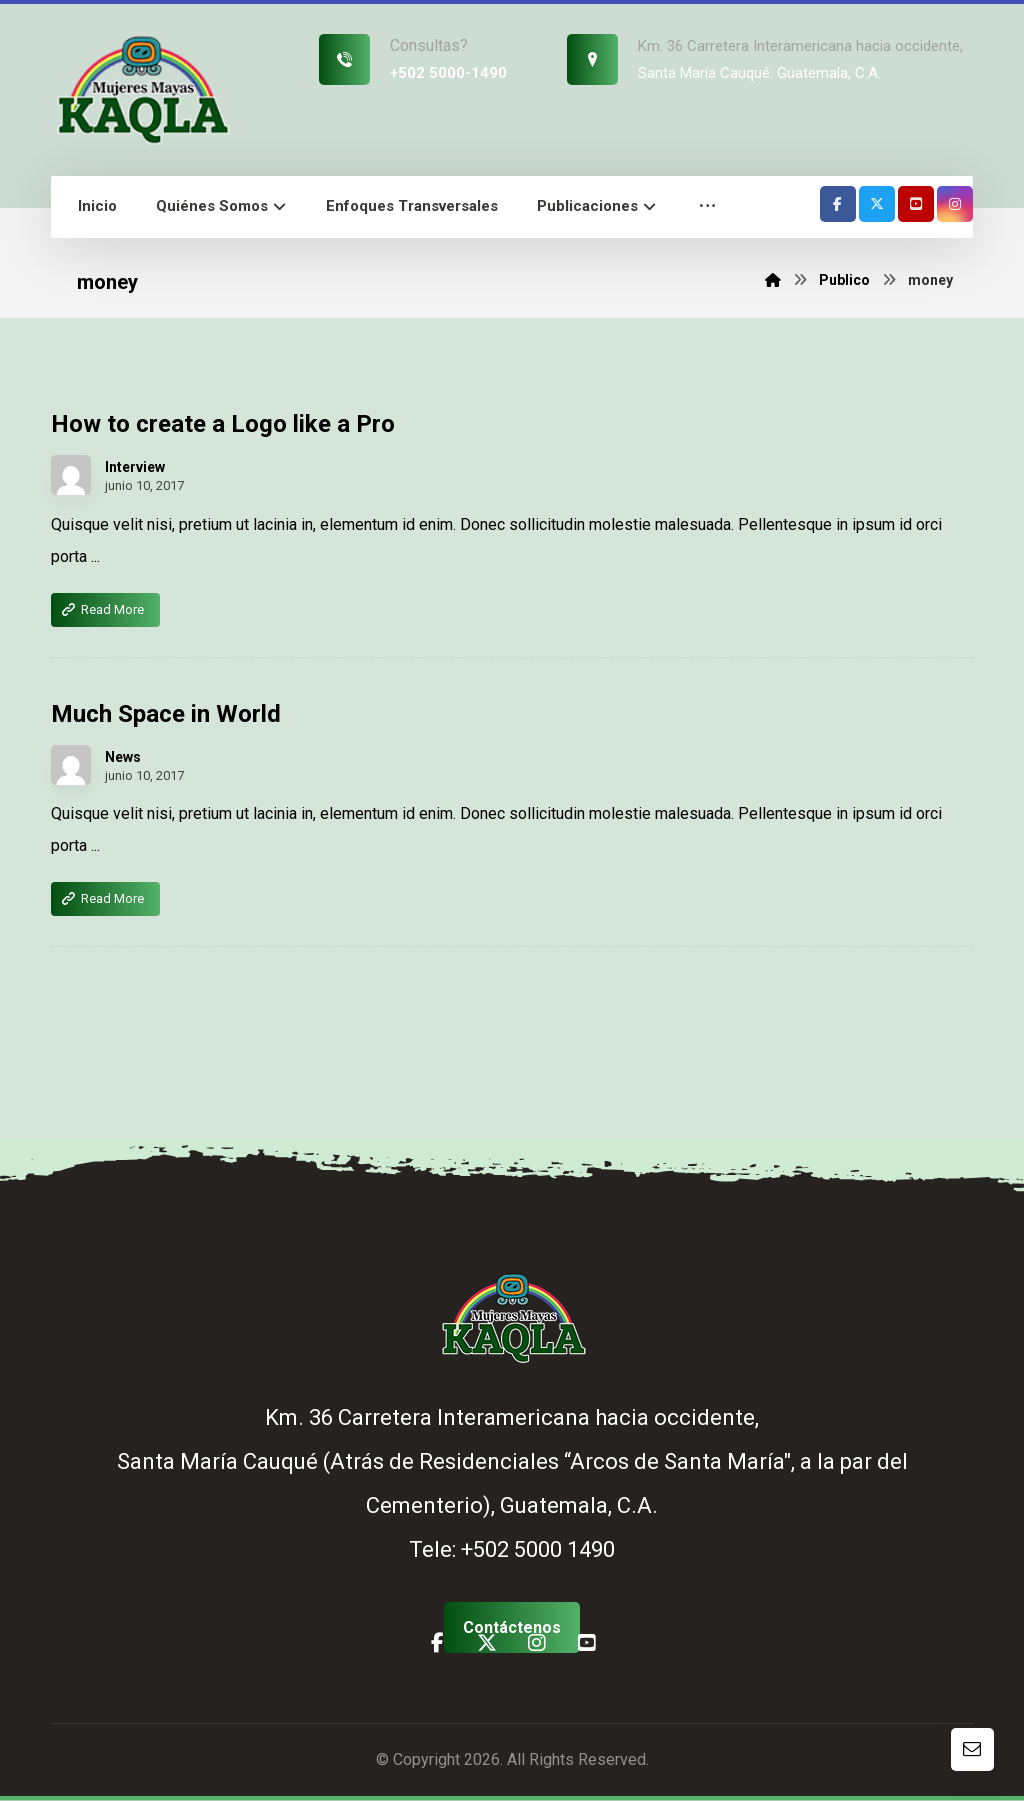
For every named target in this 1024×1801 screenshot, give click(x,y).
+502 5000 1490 (538, 1550)
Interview (135, 468)
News (123, 758)
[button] (707, 207)
